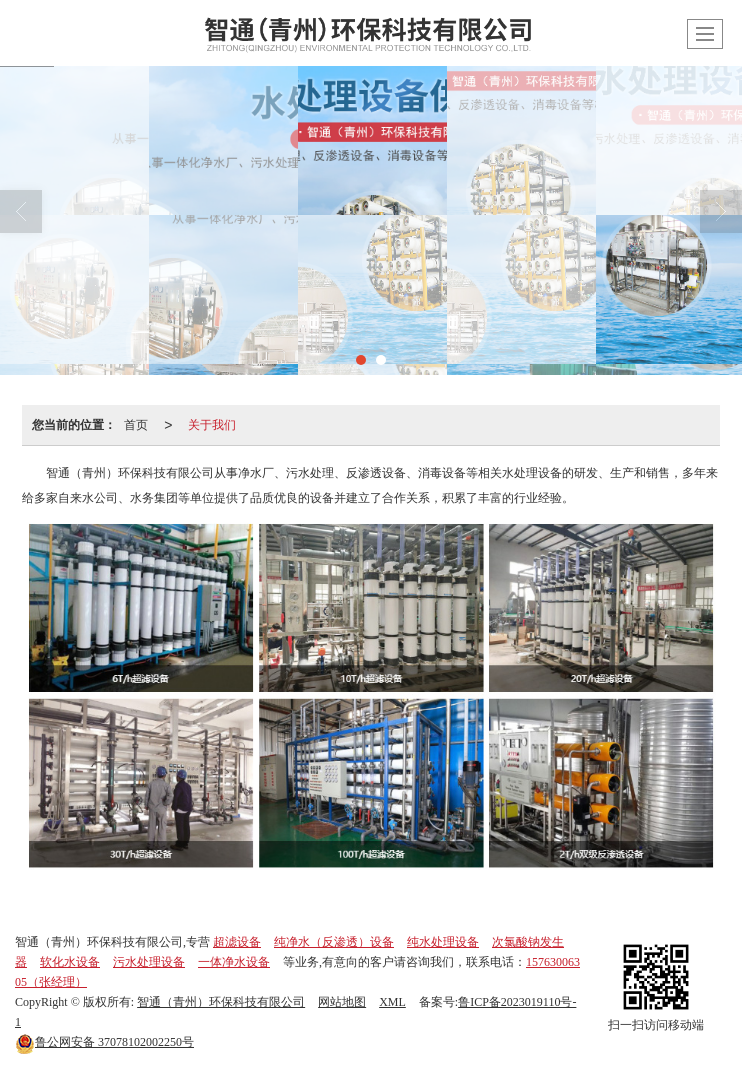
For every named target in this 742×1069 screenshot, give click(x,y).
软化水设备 (70, 962)
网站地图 (342, 1002)
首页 (136, 425)
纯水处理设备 (443, 942)
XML (392, 1002)
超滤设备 (237, 942)
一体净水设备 (234, 962)
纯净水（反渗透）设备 (334, 942)
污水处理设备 (149, 962)
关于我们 (212, 425)
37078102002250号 (104, 1042)
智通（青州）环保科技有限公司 (221, 1002)
